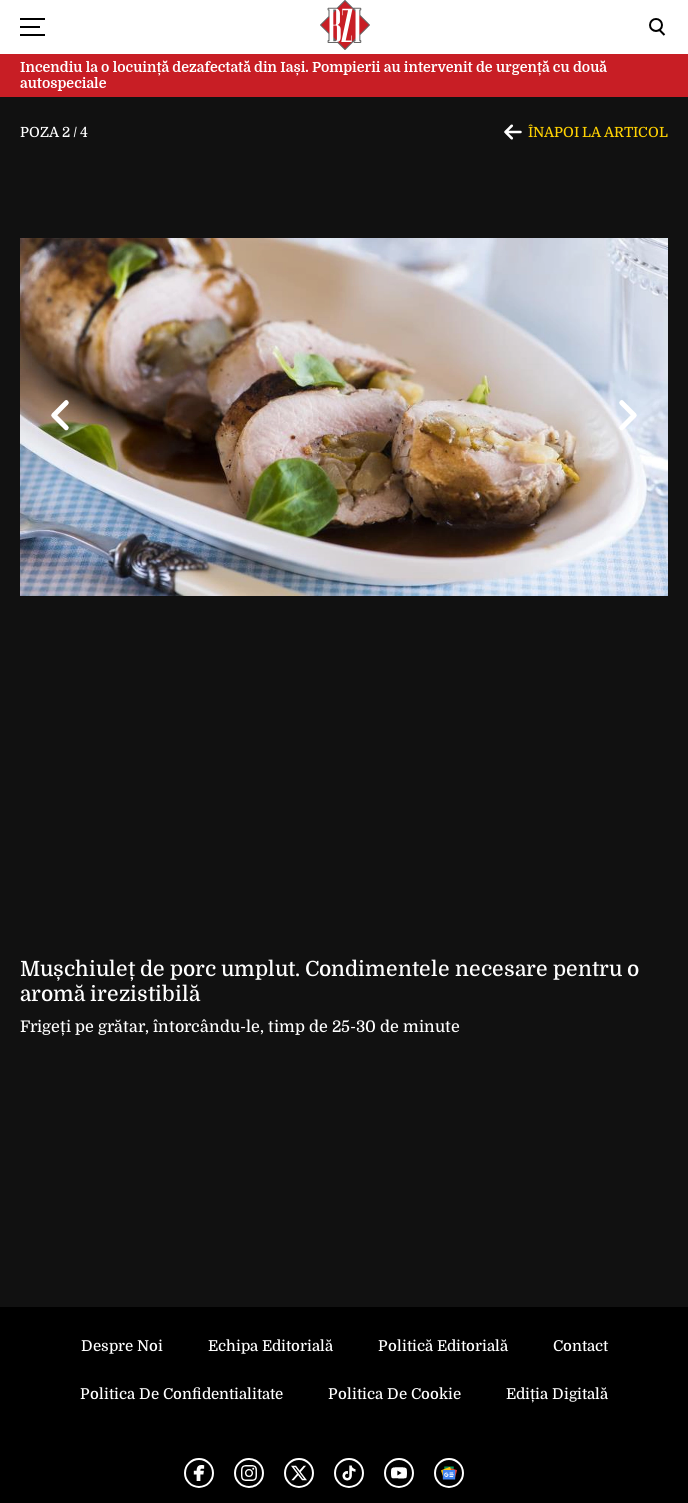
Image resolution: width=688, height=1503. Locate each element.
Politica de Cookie (394, 1394)
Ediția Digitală (557, 1394)
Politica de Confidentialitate (181, 1394)
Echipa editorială (270, 1346)
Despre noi (122, 1346)
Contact (580, 1346)
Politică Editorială (443, 1346)
